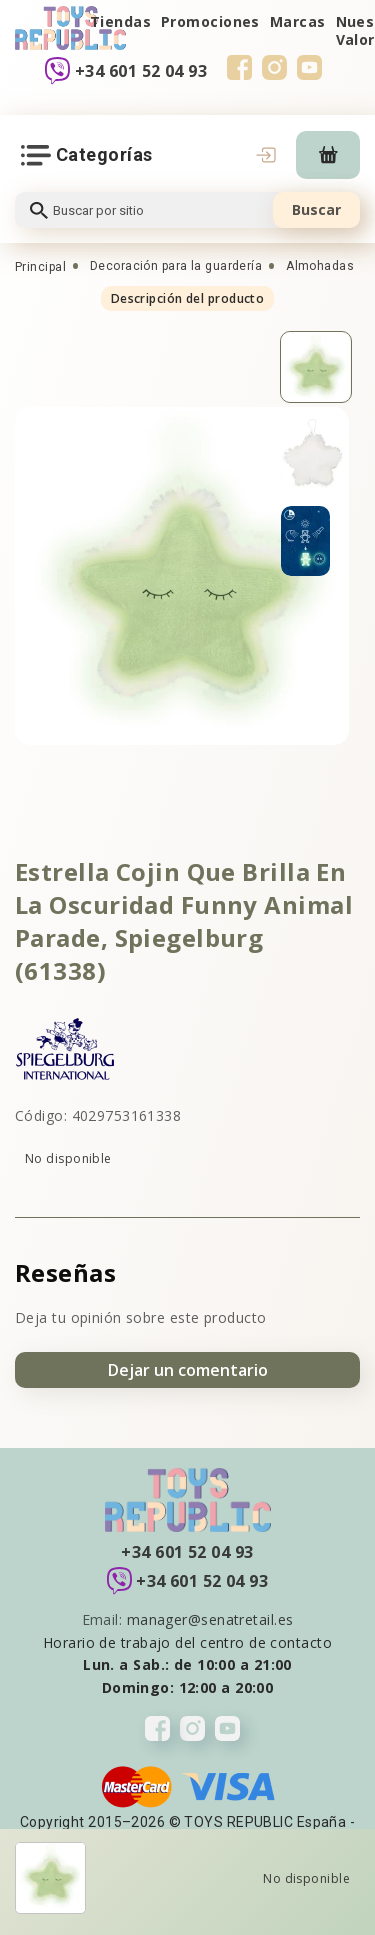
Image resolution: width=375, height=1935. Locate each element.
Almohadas (320, 266)
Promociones (210, 21)
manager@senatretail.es (210, 1619)
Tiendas (120, 21)
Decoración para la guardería (176, 266)
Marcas (298, 21)
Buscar (316, 209)
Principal (40, 267)
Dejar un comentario (188, 1370)
